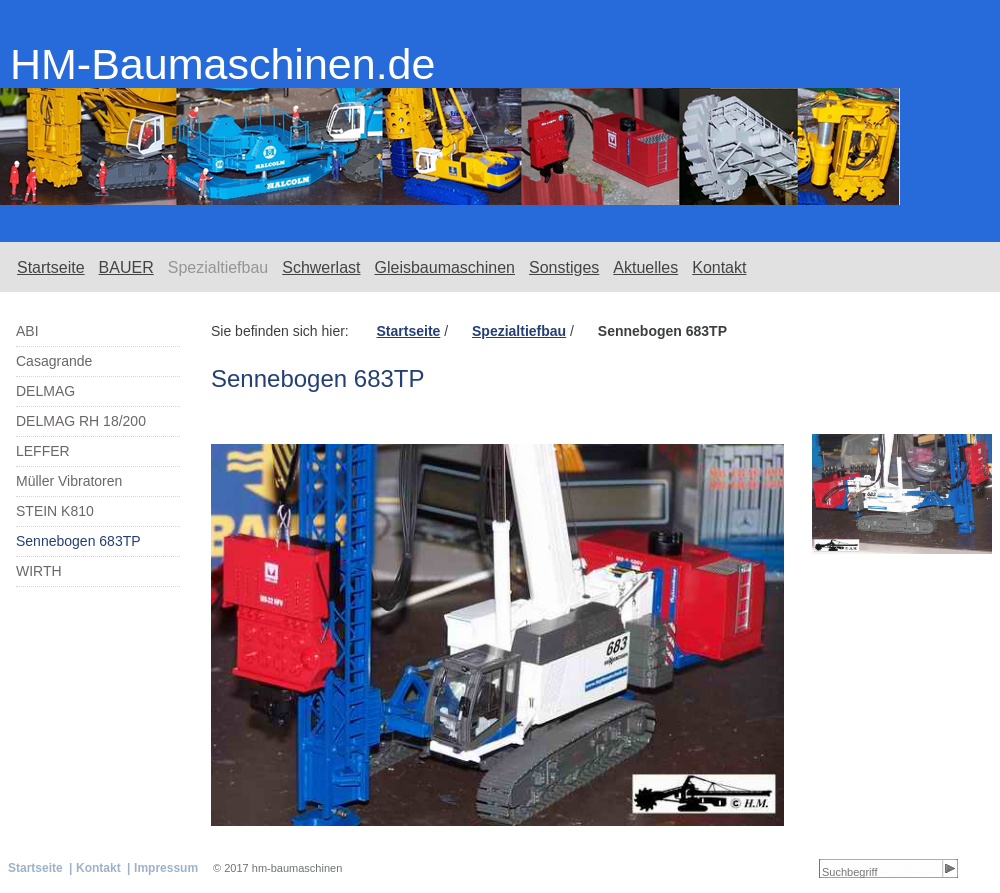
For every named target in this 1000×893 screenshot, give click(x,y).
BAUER (126, 267)
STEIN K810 (55, 511)
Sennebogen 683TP (78, 541)
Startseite (51, 267)
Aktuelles (645, 267)
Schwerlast (321, 267)
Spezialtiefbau (218, 267)
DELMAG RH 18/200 (81, 421)
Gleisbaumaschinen (444, 267)
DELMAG (45, 391)
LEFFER (43, 451)
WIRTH (39, 571)
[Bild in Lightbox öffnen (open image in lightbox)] (902, 494)
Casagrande (54, 361)
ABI (27, 331)
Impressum (166, 868)
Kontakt (719, 267)
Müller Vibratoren (69, 481)
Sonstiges (564, 267)
